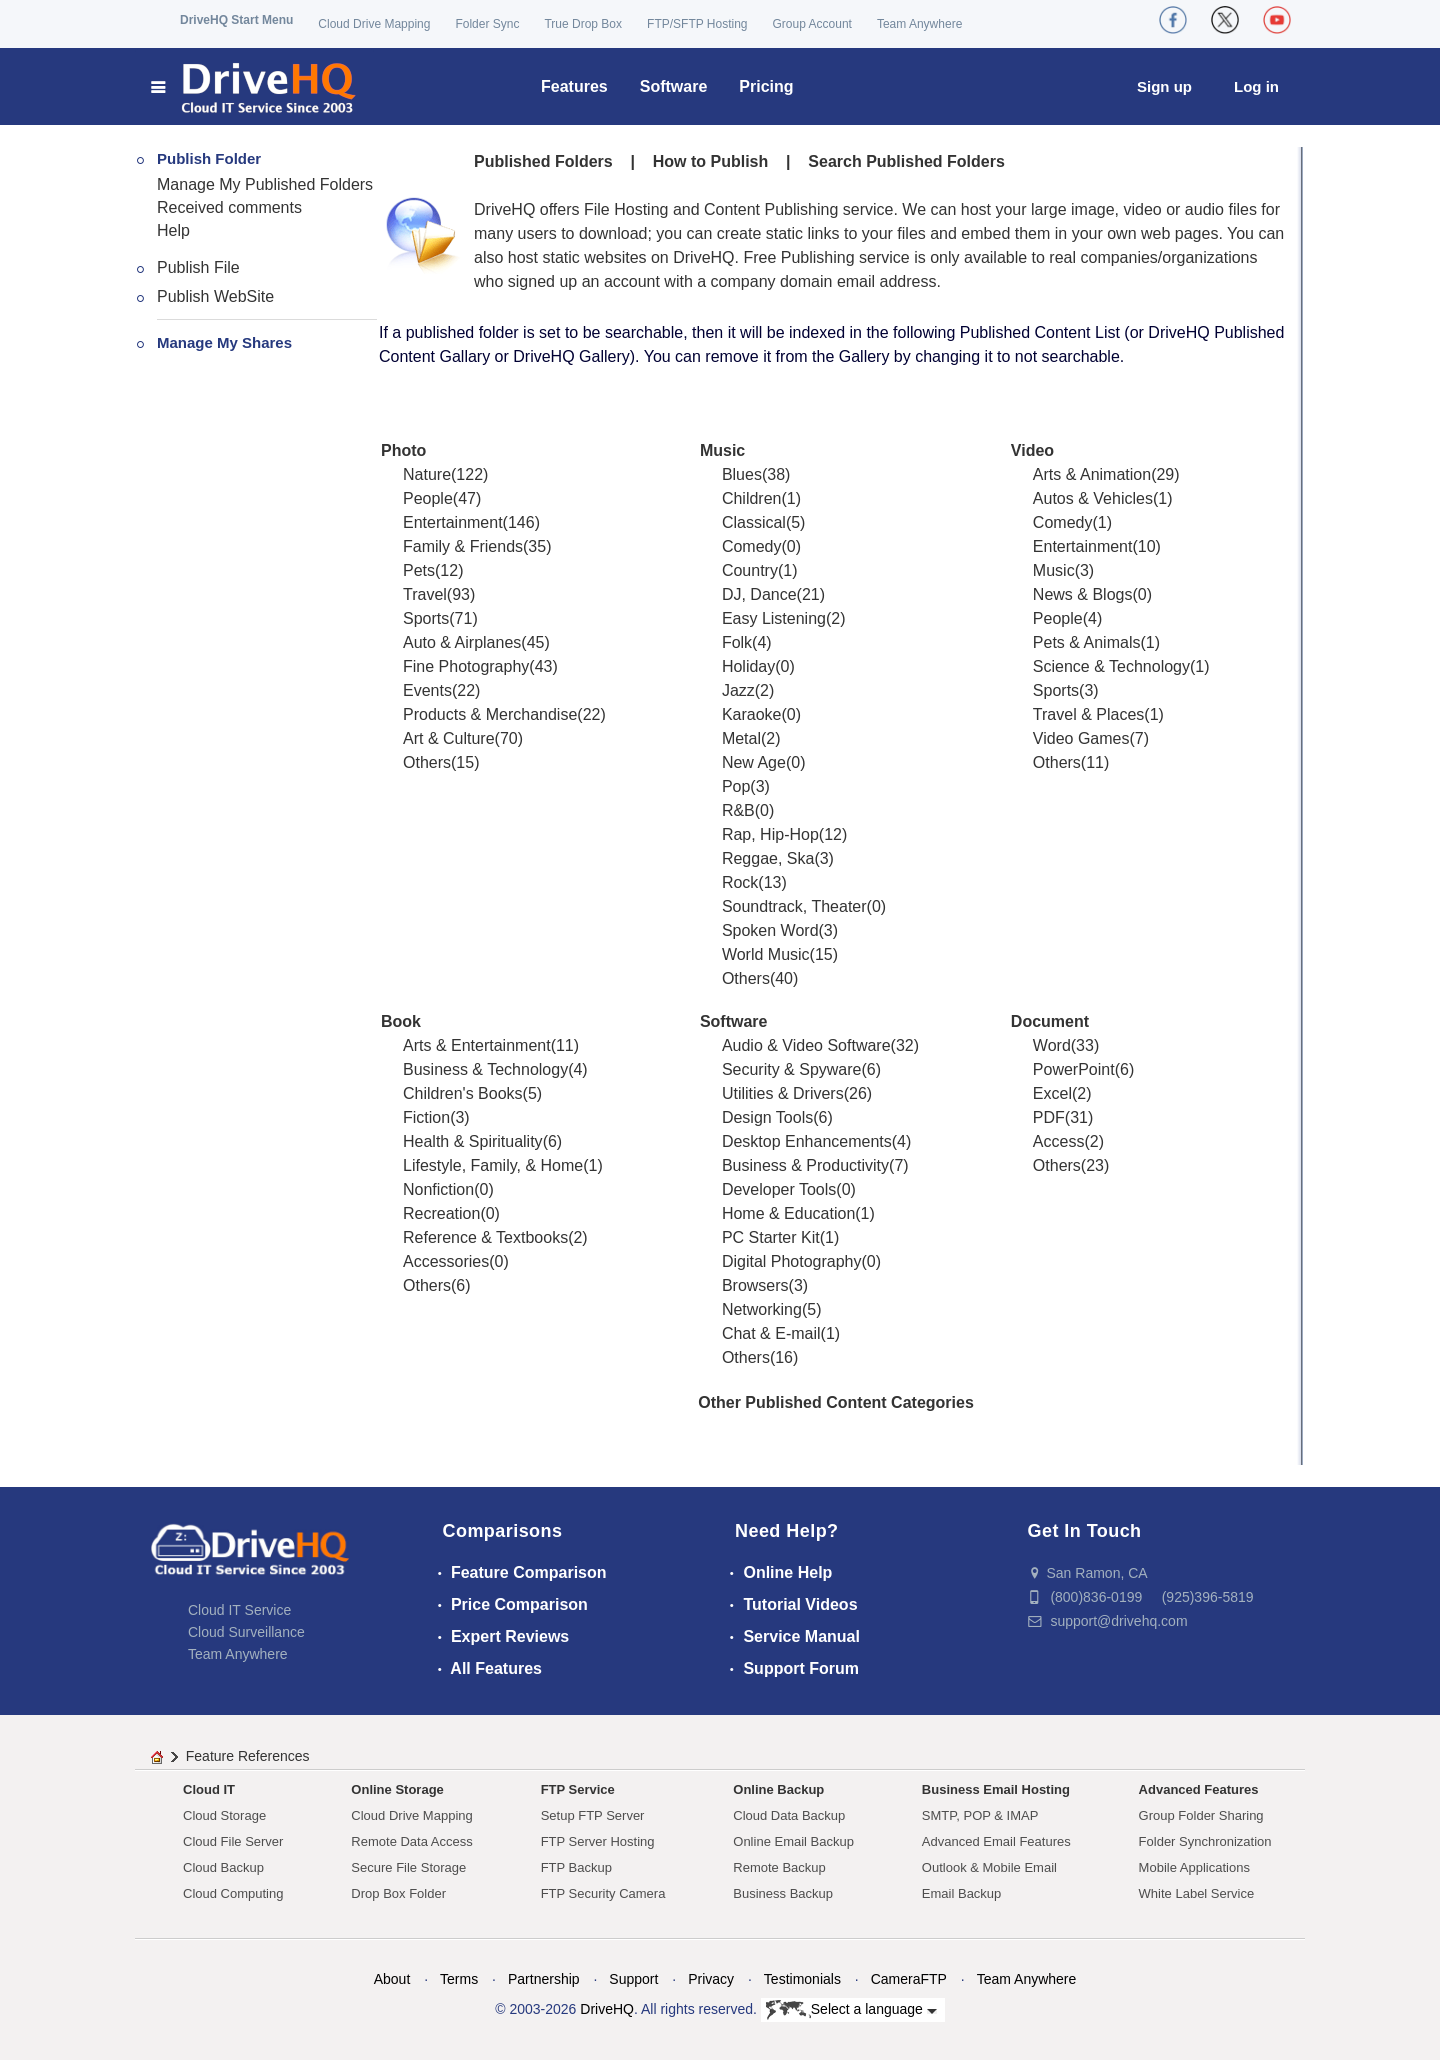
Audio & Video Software (806, 1045)
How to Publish (711, 161)
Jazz (738, 690)
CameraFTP (909, 1979)
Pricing (766, 86)
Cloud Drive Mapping (374, 24)
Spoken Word (770, 930)
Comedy (752, 546)
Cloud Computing (233, 1893)
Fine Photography (466, 666)
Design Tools (767, 1117)
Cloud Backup (223, 1867)
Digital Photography (792, 1261)
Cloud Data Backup (789, 1815)
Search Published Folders (906, 161)
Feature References (248, 1756)
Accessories (446, 1261)
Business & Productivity (805, 1165)
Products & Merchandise (490, 714)
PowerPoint (1074, 1069)
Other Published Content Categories (836, 1402)
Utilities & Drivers (783, 1093)
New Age (754, 762)
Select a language (851, 2010)
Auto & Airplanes (462, 642)
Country (750, 570)
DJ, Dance (759, 594)
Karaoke (752, 714)
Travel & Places (1088, 714)
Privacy (711, 1979)
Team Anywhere (919, 24)
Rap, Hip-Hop (770, 834)
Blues (742, 474)
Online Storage (397, 1789)
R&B (738, 810)
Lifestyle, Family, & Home (493, 1165)
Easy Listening (774, 618)
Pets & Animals (1087, 642)
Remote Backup (779, 1867)
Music (722, 450)
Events (427, 690)
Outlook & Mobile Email (989, 1867)
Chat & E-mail (771, 1333)
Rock (740, 882)
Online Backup (778, 1789)
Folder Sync (487, 24)
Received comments (229, 207)
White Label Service (1197, 1893)
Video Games (1081, 738)
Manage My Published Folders (265, 184)
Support (633, 1979)
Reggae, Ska (768, 858)
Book (401, 1021)
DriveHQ (607, 2009)
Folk (737, 642)
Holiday (748, 666)
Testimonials (802, 1979)
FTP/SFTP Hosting (697, 24)
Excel (1052, 1093)
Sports (426, 618)
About (392, 1979)
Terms (459, 1979)
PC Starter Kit (771, 1237)
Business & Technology (485, 1069)
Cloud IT (209, 1789)
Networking (762, 1309)
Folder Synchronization (1205, 1841)
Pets (419, 570)
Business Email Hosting (996, 1789)
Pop (736, 786)
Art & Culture (449, 738)
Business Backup (783, 1893)
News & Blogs (1083, 594)
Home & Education (788, 1213)
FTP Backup (576, 1867)
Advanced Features (1199, 1789)
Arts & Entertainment (477, 1045)
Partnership (544, 1979)
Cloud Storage (224, 1815)
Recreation (441, 1213)
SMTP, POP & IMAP (980, 1815)
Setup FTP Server (593, 1815)
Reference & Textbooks (485, 1237)
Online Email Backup (793, 1841)
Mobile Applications (1194, 1867)
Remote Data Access (411, 1841)
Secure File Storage (408, 1867)
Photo (403, 450)
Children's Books (463, 1093)
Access (1059, 1141)
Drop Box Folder (398, 1893)
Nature (427, 474)
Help (173, 230)
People (428, 498)
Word (1052, 1045)
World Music (766, 954)
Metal (741, 738)
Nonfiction (438, 1189)
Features (574, 86)
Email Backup (961, 1893)
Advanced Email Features (996, 1841)
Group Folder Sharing (1201, 1815)
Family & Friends (463, 546)
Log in (1256, 86)
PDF (1049, 1117)
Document (1050, 1021)
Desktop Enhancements (807, 1141)
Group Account (812, 24)
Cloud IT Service (239, 1610)
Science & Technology (1111, 666)
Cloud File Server (233, 1841)
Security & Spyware (792, 1069)
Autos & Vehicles (1093, 498)
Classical (754, 522)
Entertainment (453, 522)
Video (1032, 450)
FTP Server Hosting (598, 1841)
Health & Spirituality (473, 1141)
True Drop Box (583, 24)
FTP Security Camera (603, 1893)
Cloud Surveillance (246, 1632)
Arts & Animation (1092, 474)
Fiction (426, 1117)
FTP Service (578, 1789)
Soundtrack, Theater (794, 906)
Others (427, 762)
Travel (425, 594)
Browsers (755, 1285)
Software (674, 86)
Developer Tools (779, 1189)
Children (752, 498)
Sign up (1164, 86)
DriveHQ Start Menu (236, 20)
